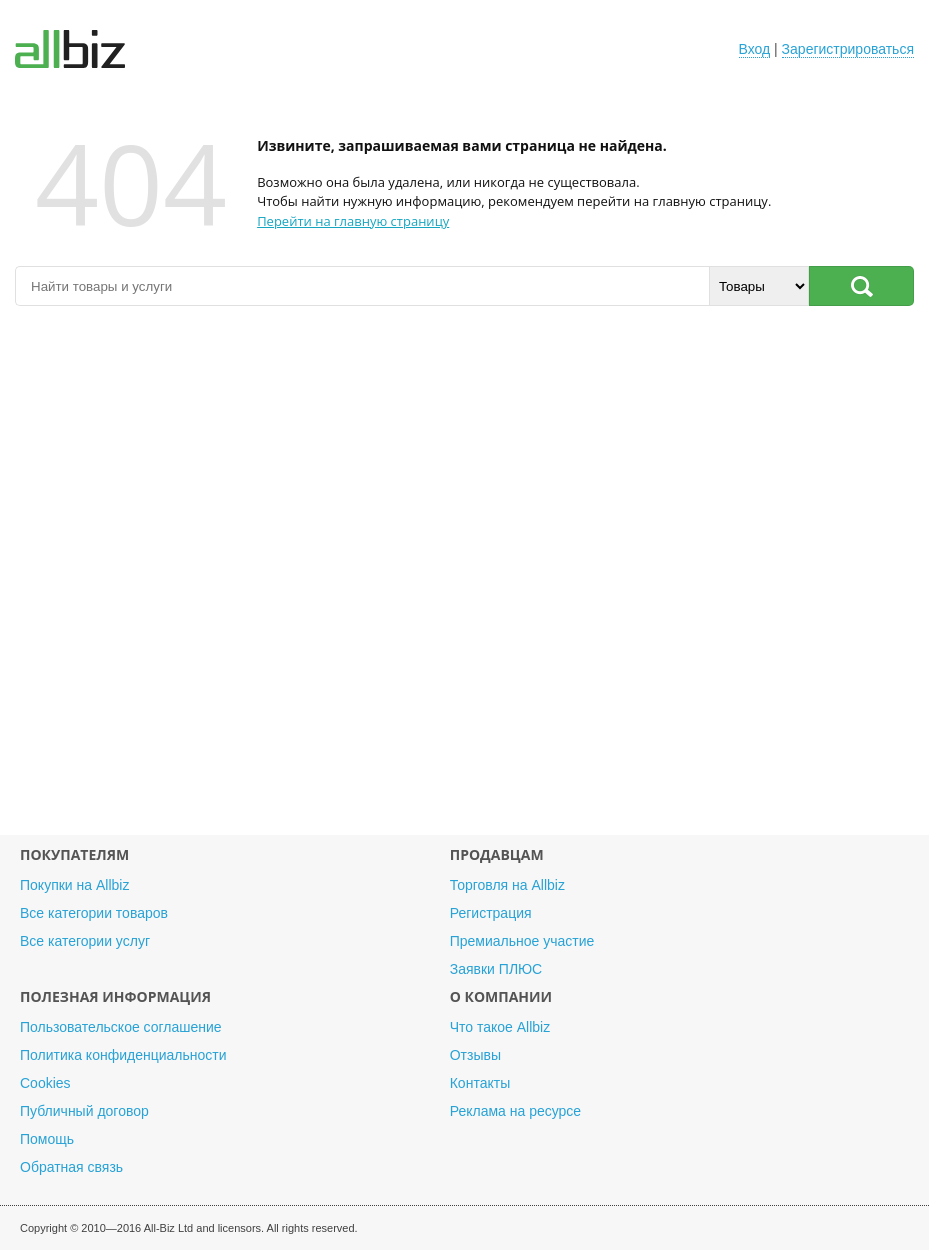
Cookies (45, 1083)
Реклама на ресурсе (515, 1111)
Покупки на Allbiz (74, 885)
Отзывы (475, 1055)
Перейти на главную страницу (353, 221)
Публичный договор (84, 1111)
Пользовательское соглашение (121, 1027)
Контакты (480, 1083)
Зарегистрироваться (848, 49)
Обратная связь (71, 1167)
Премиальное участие (522, 941)
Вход (755, 49)
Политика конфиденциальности (123, 1055)
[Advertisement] (464, 580)
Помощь (47, 1139)
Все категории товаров (94, 913)
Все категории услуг (85, 941)
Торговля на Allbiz (507, 885)
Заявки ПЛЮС (496, 969)
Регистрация (491, 913)
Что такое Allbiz (500, 1027)
